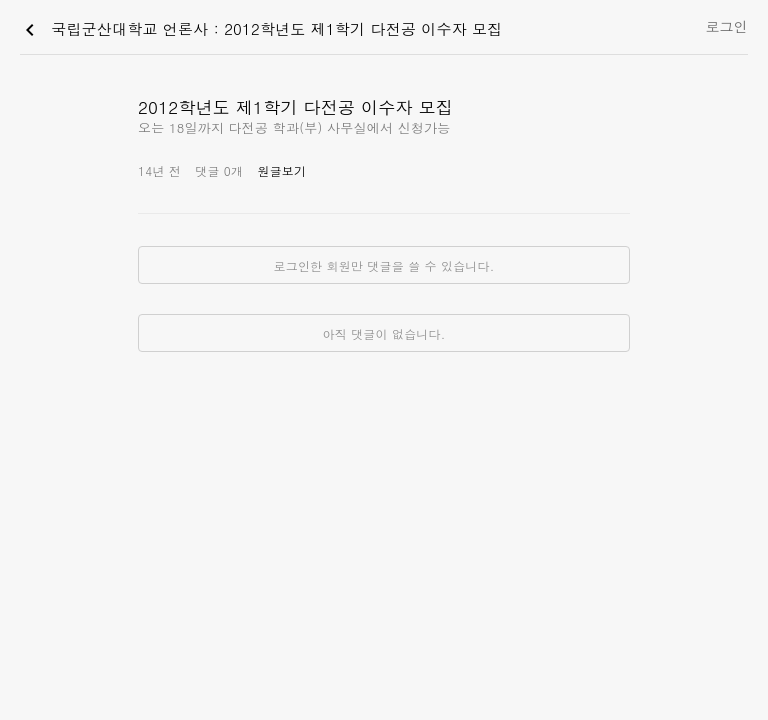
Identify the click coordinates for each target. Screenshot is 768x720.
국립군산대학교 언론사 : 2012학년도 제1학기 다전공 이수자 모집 (260, 30)
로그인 (726, 26)
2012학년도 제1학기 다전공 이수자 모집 (295, 107)
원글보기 (281, 170)
